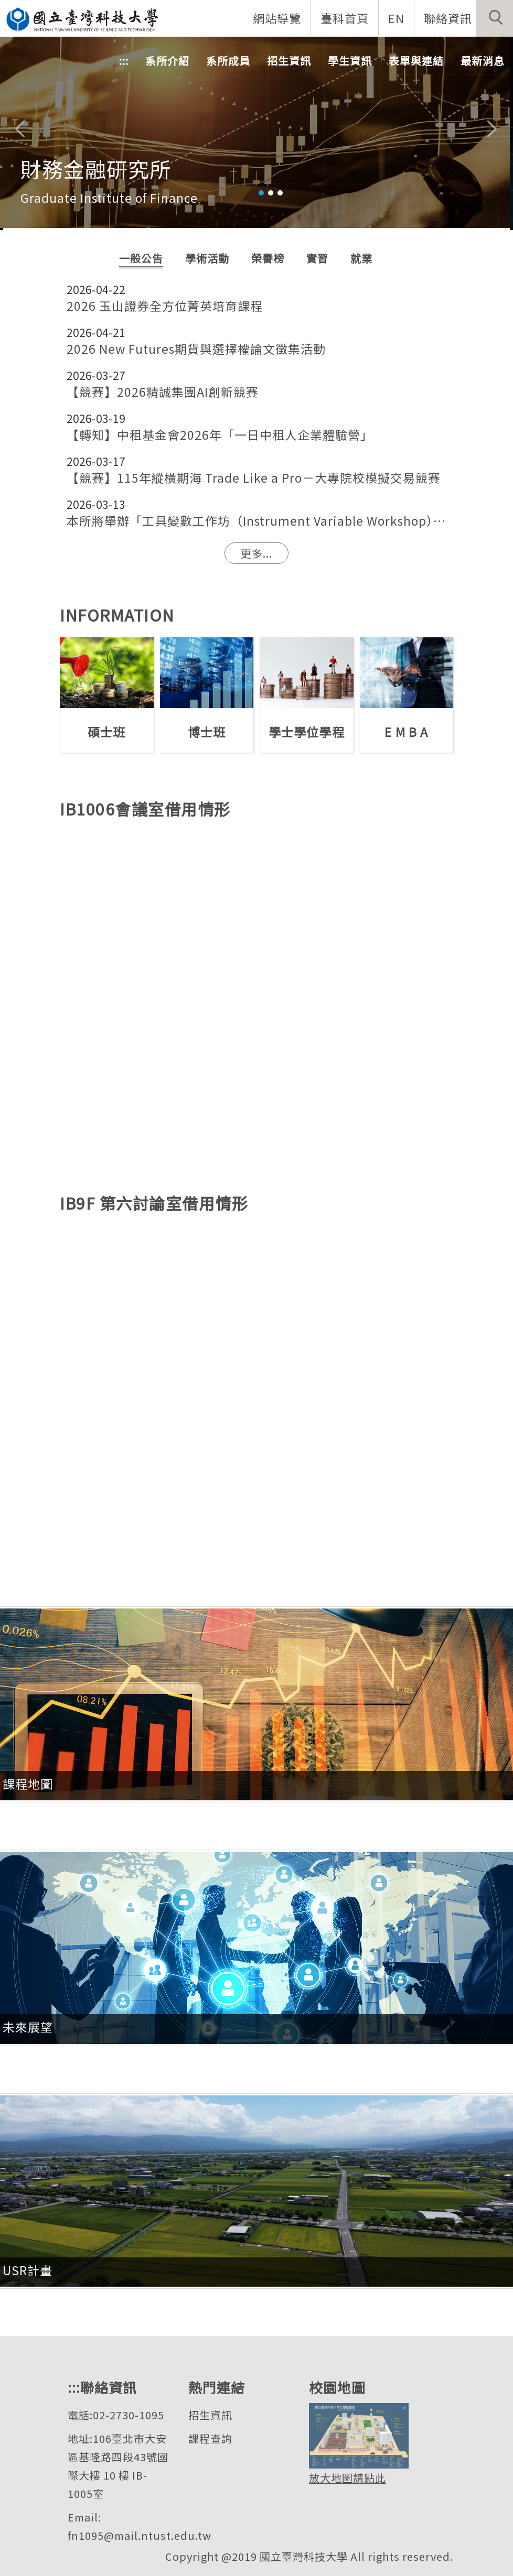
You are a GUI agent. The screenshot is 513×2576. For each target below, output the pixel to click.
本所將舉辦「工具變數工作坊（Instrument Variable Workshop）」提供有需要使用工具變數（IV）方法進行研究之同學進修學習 (257, 520)
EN (396, 17)
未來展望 (28, 2027)
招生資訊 (210, 2414)
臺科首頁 (344, 17)
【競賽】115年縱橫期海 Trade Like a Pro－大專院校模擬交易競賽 (254, 477)
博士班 (207, 732)
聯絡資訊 (448, 17)
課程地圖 (28, 1783)
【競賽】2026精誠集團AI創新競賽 (163, 391)
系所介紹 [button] (167, 60)
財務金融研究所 (95, 169)
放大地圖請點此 (347, 2477)
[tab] (261, 192)
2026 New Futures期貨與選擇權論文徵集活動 (196, 348)
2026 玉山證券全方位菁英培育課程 (165, 305)
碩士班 (106, 732)
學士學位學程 (307, 732)
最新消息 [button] (483, 60)
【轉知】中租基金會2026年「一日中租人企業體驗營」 (220, 434)
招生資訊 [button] (289, 60)
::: (124, 60)
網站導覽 (277, 17)
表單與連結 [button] (416, 60)
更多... (256, 553)
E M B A (406, 732)
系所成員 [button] (228, 60)
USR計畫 (27, 2270)
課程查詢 (210, 2438)
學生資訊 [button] (350, 60)
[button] (494, 18)
